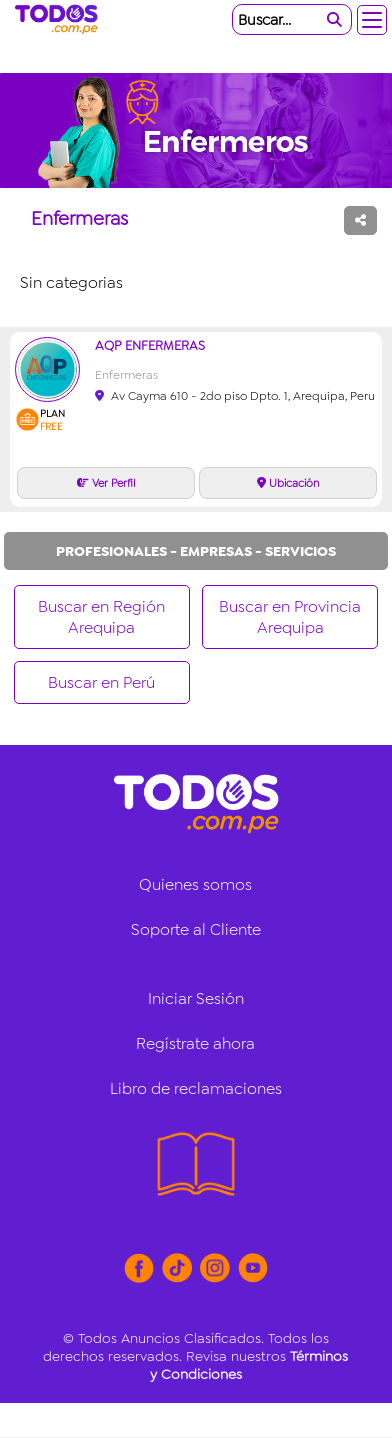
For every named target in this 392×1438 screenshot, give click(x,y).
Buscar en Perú (101, 682)
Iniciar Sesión (196, 998)
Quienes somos (195, 884)
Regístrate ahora (195, 1043)
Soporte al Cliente (196, 929)
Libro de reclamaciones (196, 1088)
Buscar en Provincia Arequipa (290, 617)
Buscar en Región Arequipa (101, 617)
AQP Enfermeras (150, 345)
